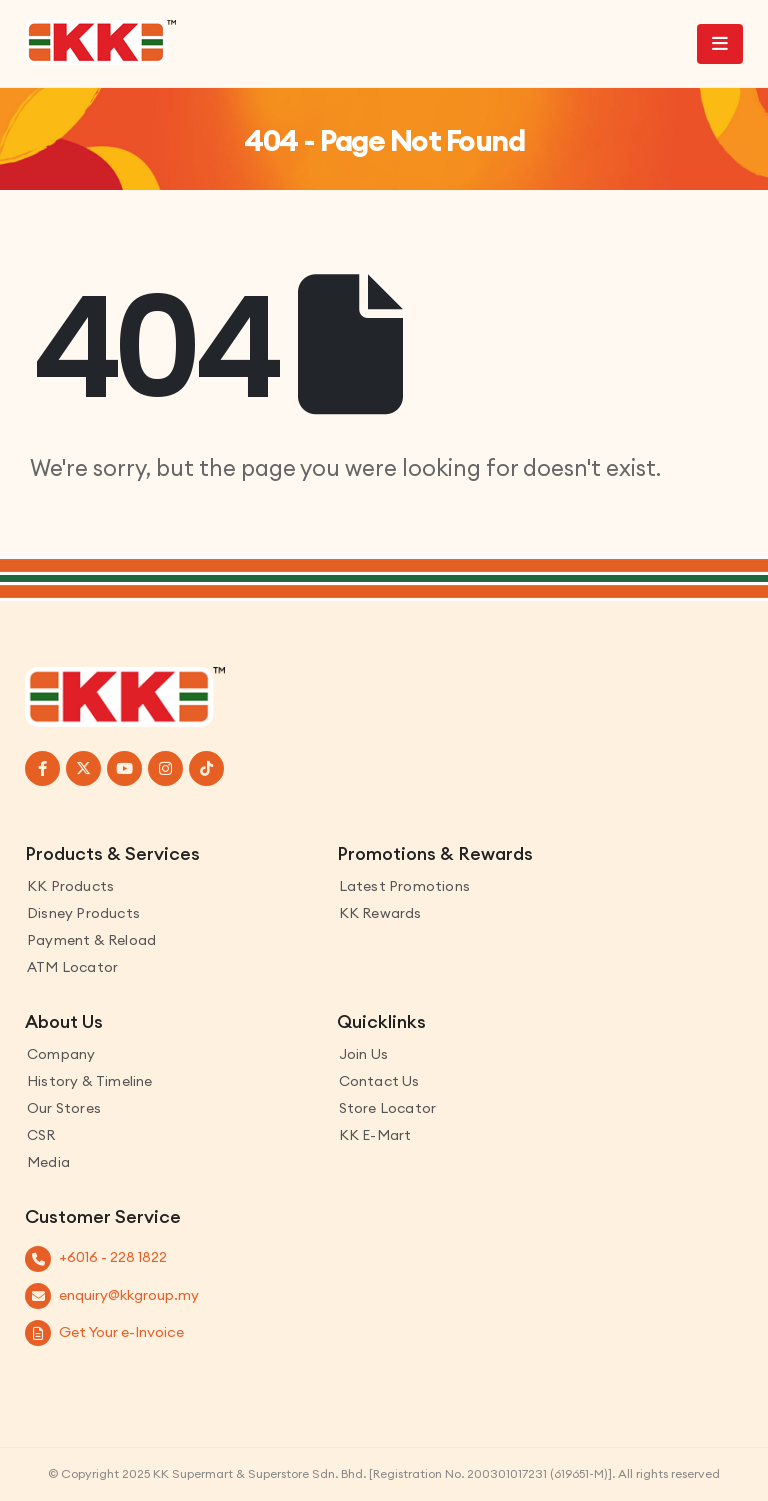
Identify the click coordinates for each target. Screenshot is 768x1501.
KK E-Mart (375, 1135)
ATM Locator (72, 967)
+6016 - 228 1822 (113, 1257)
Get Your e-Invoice (121, 1332)
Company (61, 1054)
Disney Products (83, 913)
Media (48, 1162)
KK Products (70, 886)
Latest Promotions (404, 886)
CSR (41, 1135)
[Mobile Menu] (720, 44)
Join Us (363, 1054)
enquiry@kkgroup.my (129, 1295)
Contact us (379, 1081)
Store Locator (388, 1108)
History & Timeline (90, 1081)
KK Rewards (380, 913)
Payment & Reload (91, 940)
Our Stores (64, 1108)
